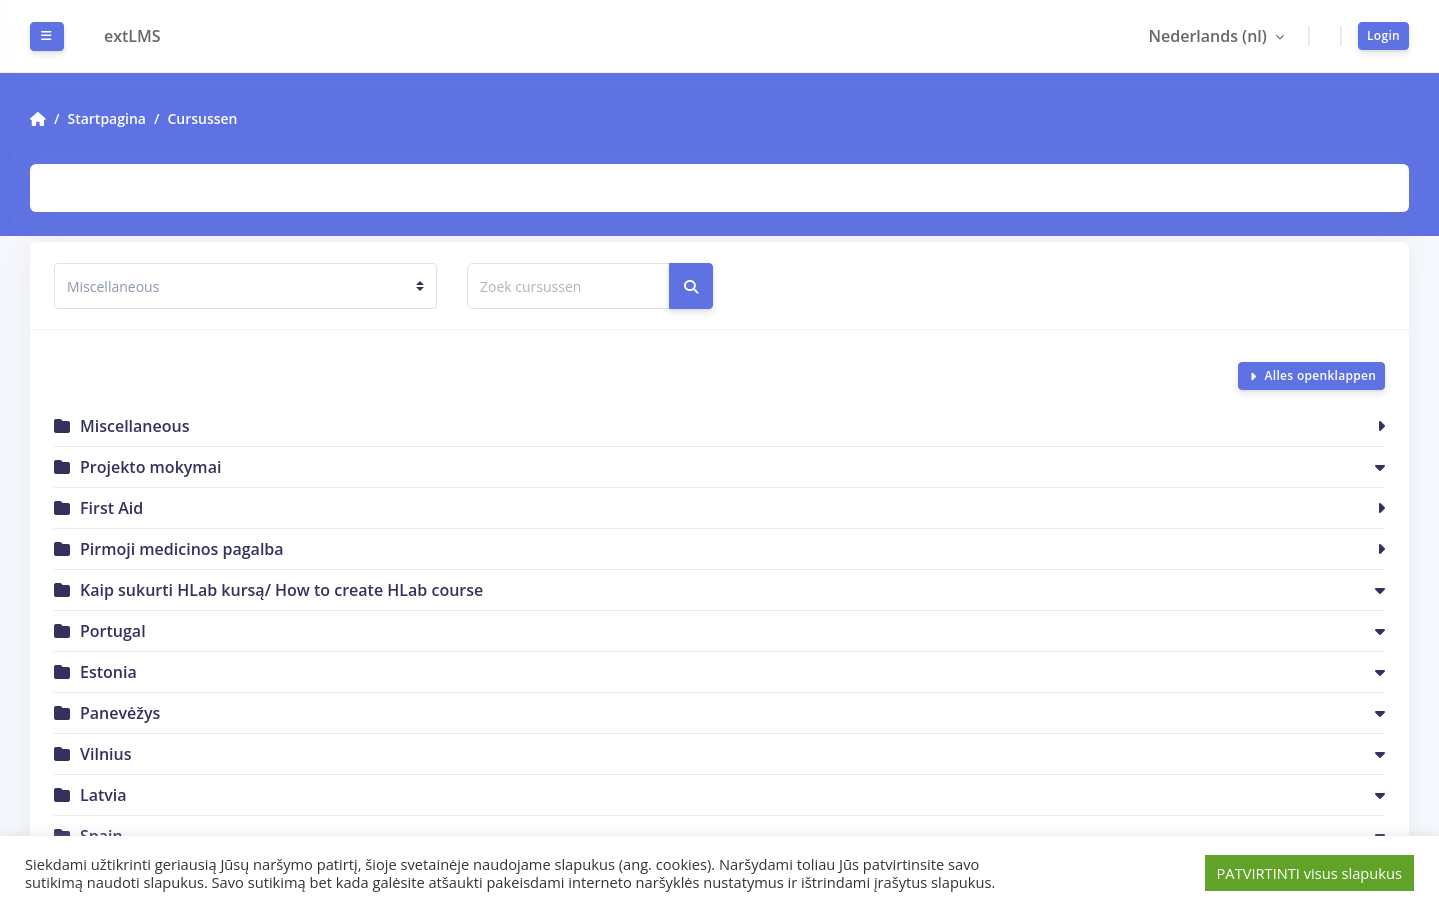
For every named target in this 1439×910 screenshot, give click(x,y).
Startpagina (106, 118)
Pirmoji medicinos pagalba (182, 549)
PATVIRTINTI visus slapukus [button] (1309, 873)
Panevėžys (120, 713)
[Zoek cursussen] (568, 286)
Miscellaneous (134, 426)
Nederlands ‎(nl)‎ (1209, 36)
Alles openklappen (1320, 375)
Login (1383, 35)
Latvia (103, 795)
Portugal (113, 631)
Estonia (108, 672)
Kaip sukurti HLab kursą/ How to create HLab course (281, 590)
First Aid (111, 508)
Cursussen (202, 118)
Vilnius (105, 754)
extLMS (132, 36)
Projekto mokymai (150, 467)
